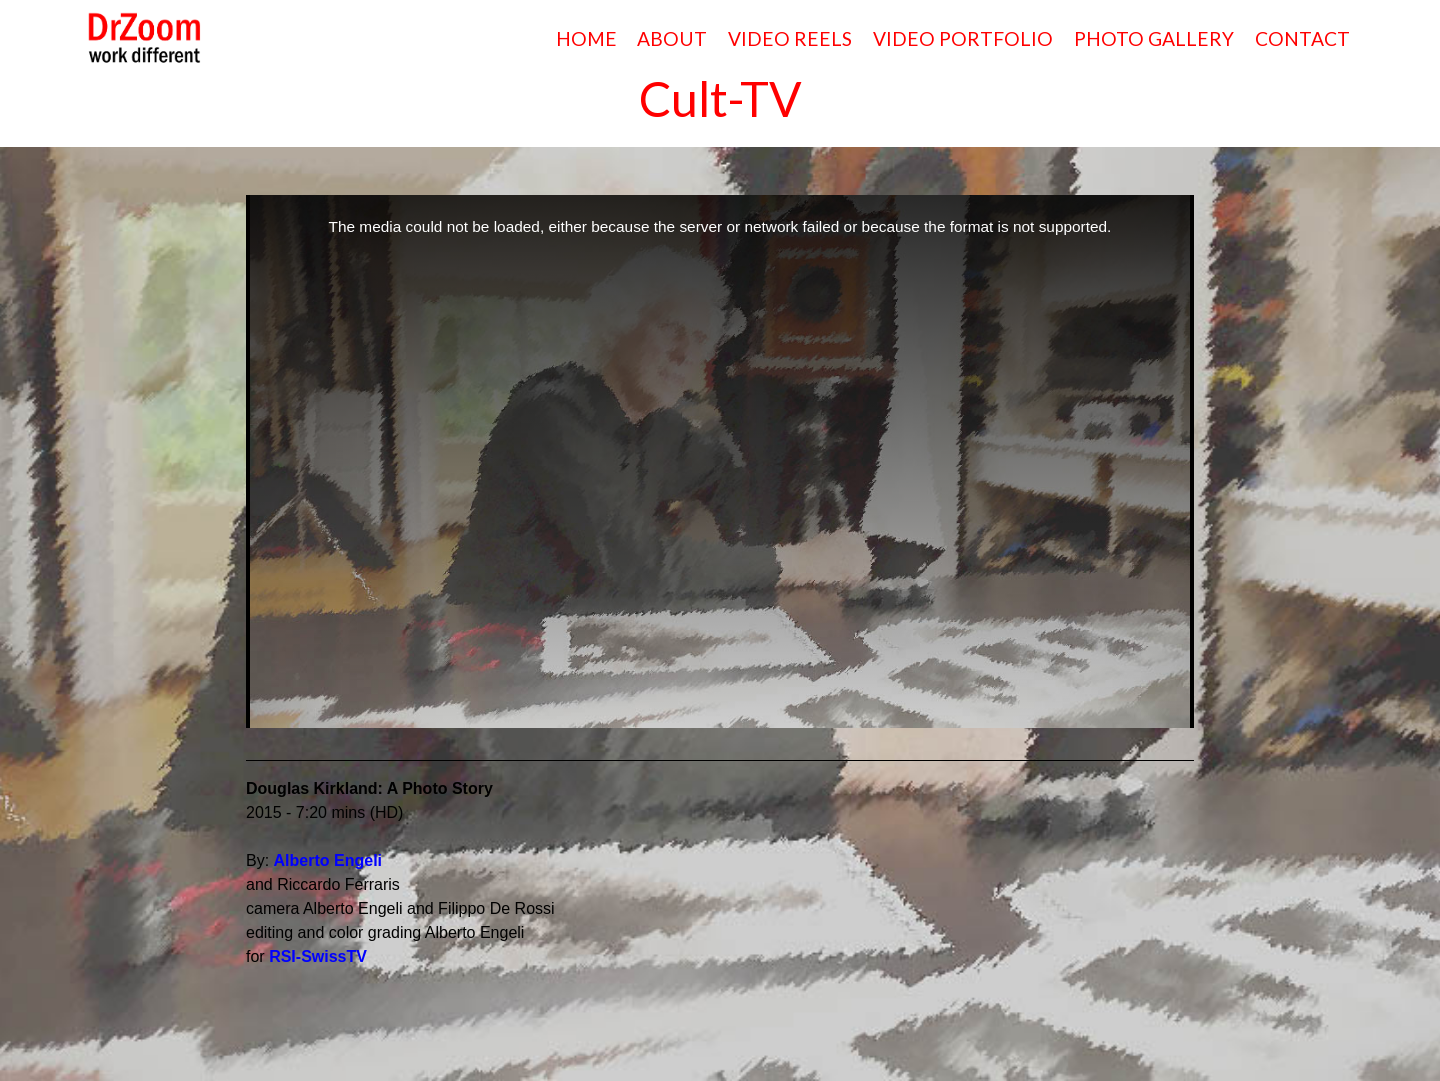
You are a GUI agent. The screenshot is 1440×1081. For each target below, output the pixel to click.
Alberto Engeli (328, 860)
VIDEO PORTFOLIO (963, 38)
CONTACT (1302, 38)
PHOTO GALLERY (1154, 38)
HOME (586, 38)
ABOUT (672, 38)
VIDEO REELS (790, 38)
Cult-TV (720, 98)
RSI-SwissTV (318, 956)
